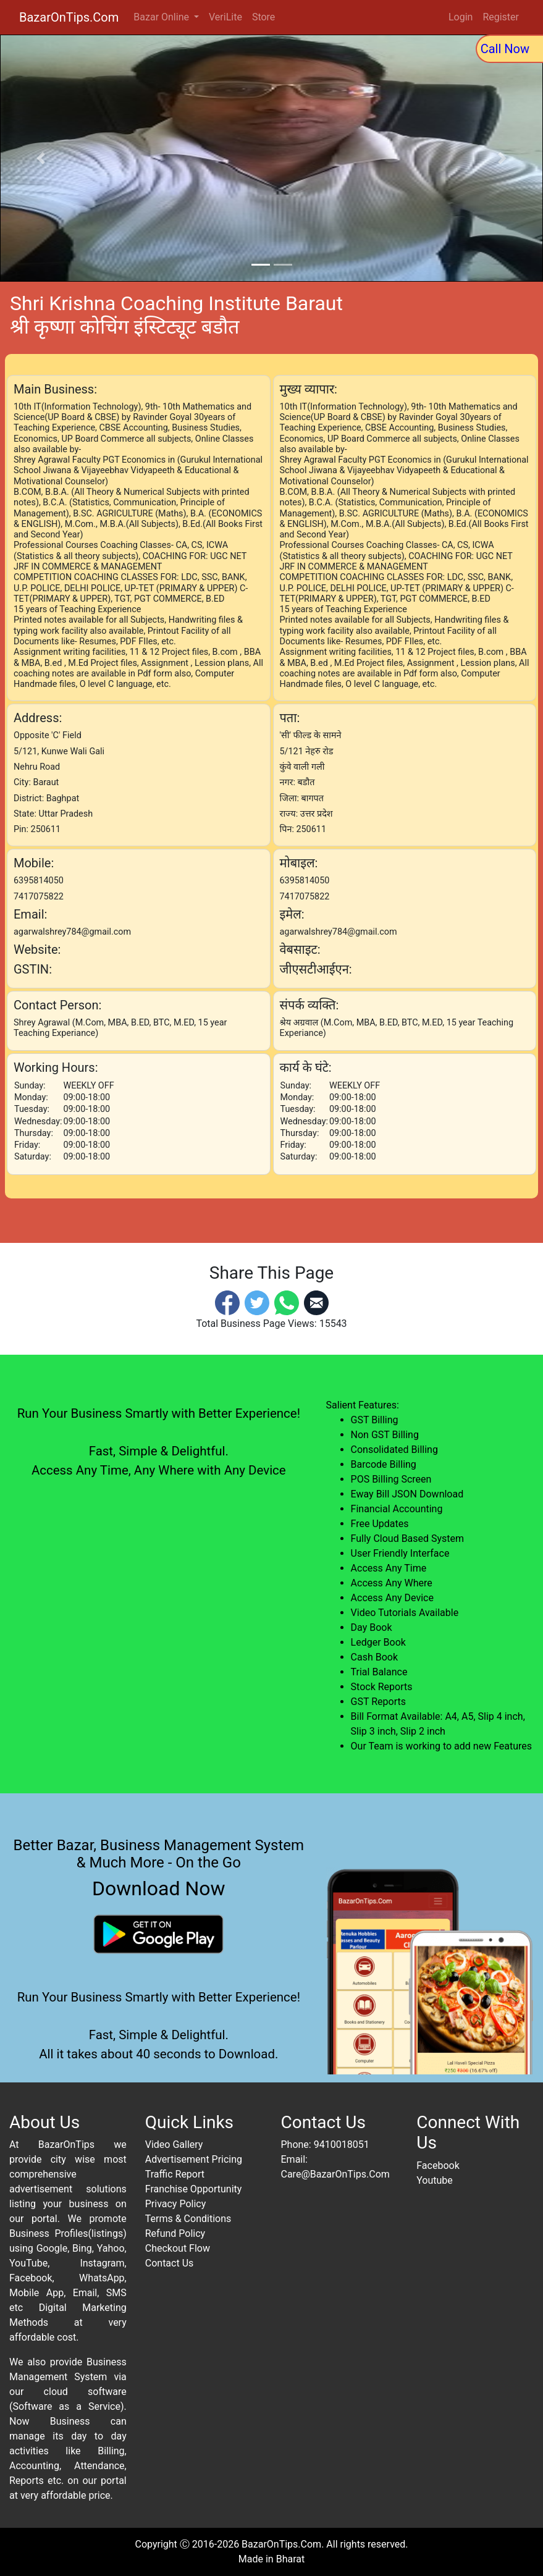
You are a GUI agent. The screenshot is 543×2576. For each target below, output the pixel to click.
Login (460, 17)
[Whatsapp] (286, 1302)
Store (263, 17)
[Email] (316, 1302)
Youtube (434, 2180)
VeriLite (225, 17)
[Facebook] (227, 1302)
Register (500, 17)
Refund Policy (175, 2233)
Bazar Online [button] (162, 17)
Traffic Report (174, 2174)
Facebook (437, 2165)
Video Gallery (174, 2144)
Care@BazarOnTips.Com (335, 2174)
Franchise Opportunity (193, 2189)
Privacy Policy (175, 2204)
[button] (41, 158)
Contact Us (169, 2263)
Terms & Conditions (188, 2219)
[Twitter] (257, 1302)
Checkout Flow (177, 2248)
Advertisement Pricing (193, 2159)
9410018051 (341, 2144)
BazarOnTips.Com (69, 17)
